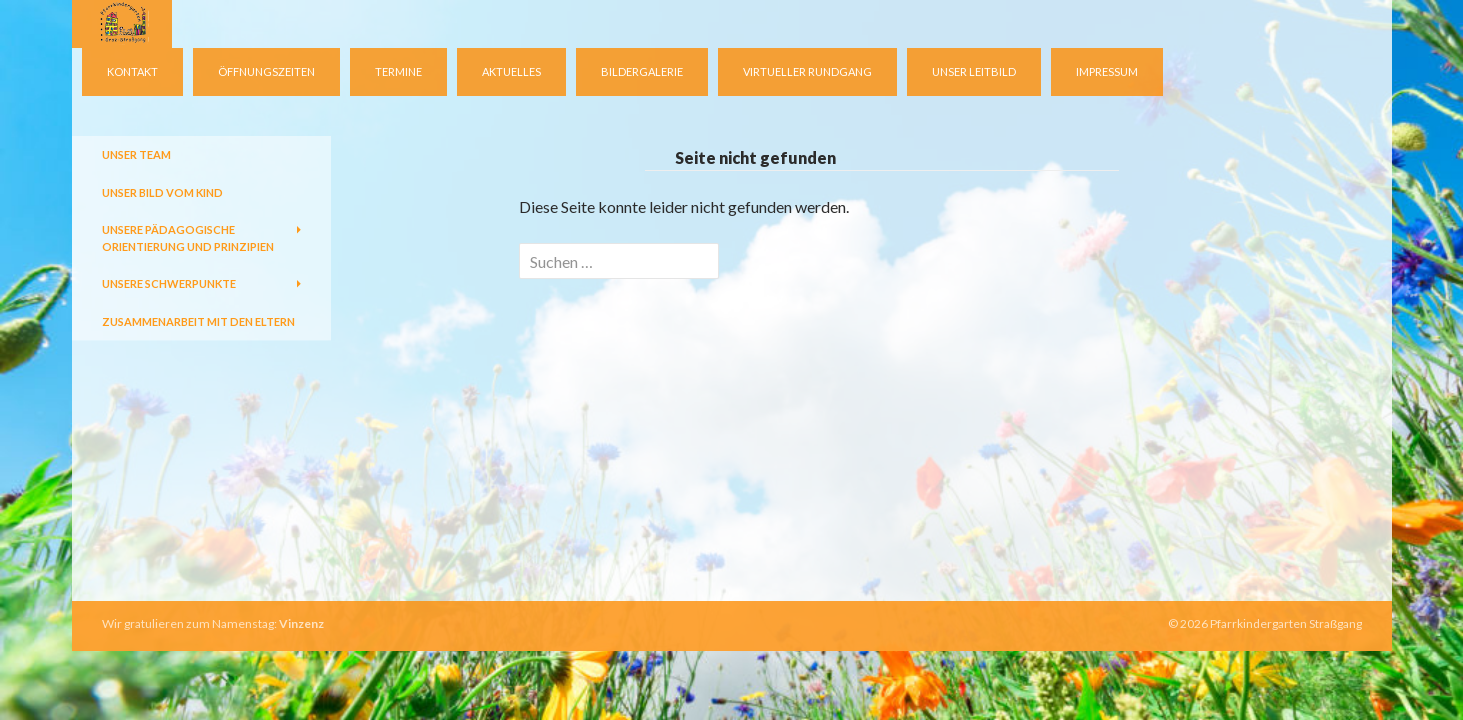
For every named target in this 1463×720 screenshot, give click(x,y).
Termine (398, 71)
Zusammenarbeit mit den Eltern (198, 321)
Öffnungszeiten (266, 71)
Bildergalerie (642, 71)
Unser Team (136, 154)
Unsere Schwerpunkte (169, 283)
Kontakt (132, 71)
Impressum (1107, 71)
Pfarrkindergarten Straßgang (1286, 623)
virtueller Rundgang (807, 71)
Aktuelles (511, 71)
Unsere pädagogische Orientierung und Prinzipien (188, 238)
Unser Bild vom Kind (162, 192)
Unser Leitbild (974, 71)
